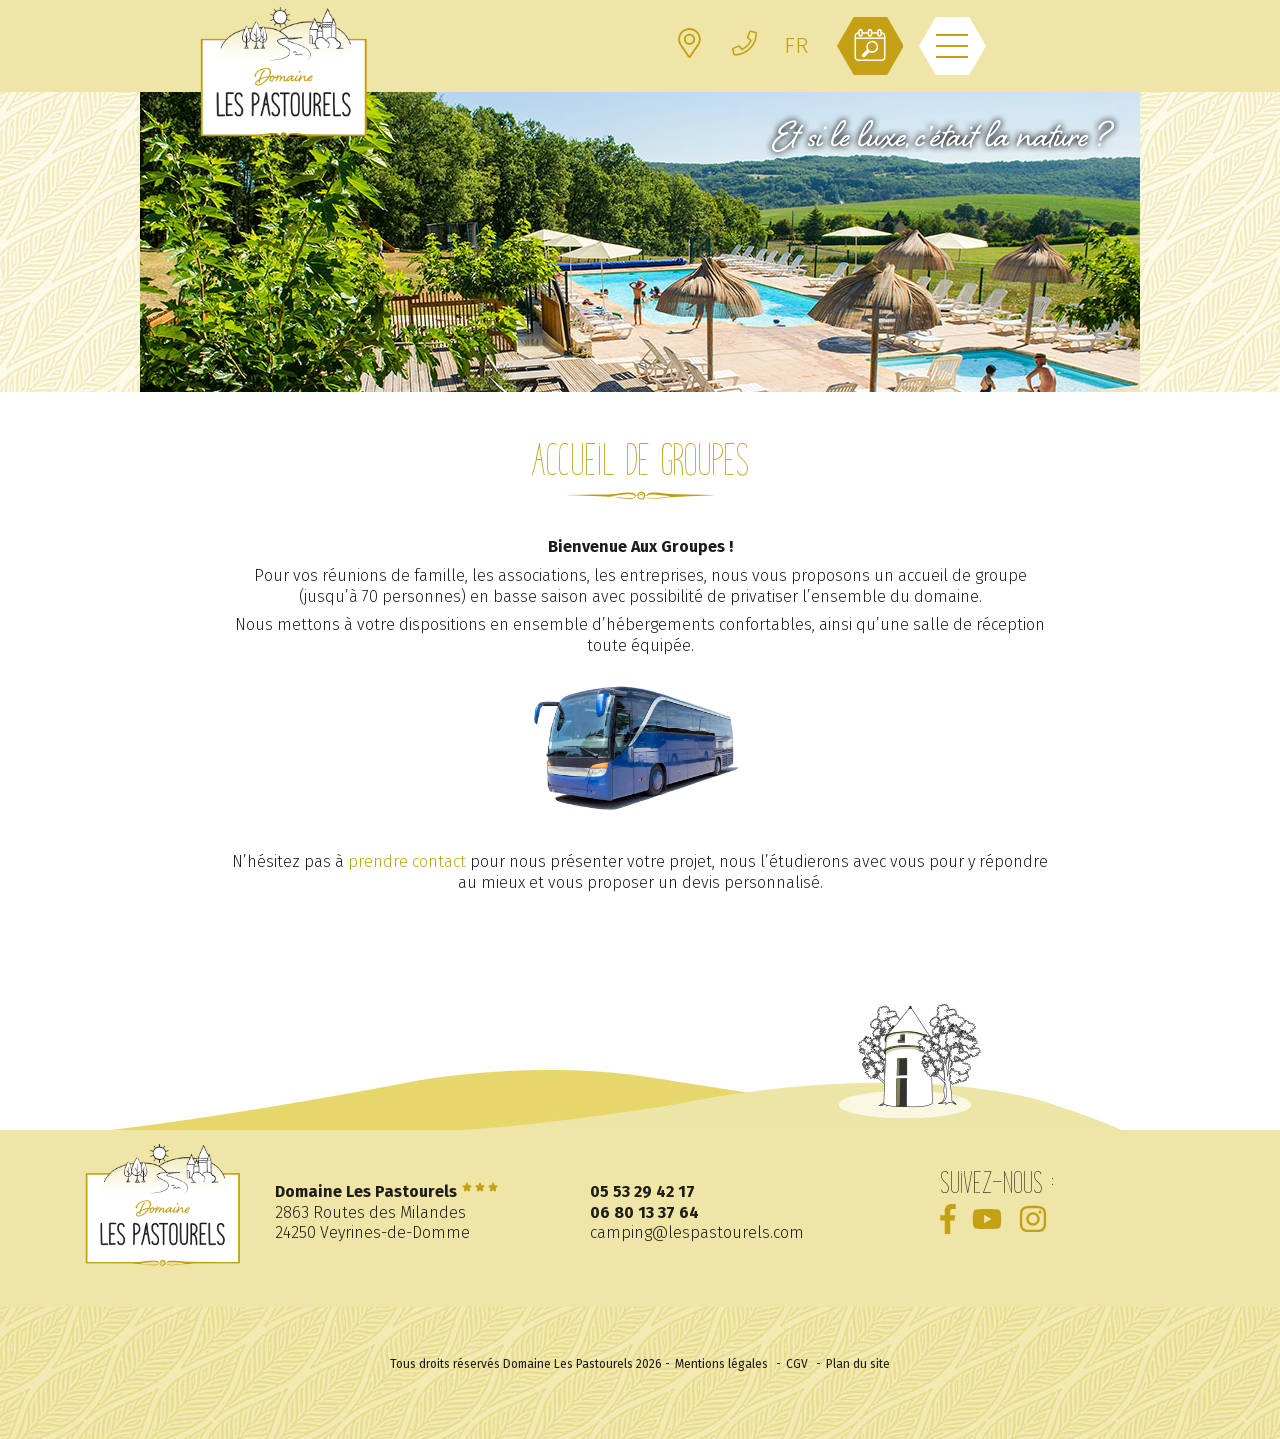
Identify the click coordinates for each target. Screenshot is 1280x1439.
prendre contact (407, 861)
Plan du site (858, 1364)
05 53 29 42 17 (642, 1191)
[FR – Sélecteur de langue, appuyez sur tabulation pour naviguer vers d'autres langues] (796, 46)
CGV (797, 1364)
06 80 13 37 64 (644, 1212)
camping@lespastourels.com (697, 1232)
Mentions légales (721, 1364)
